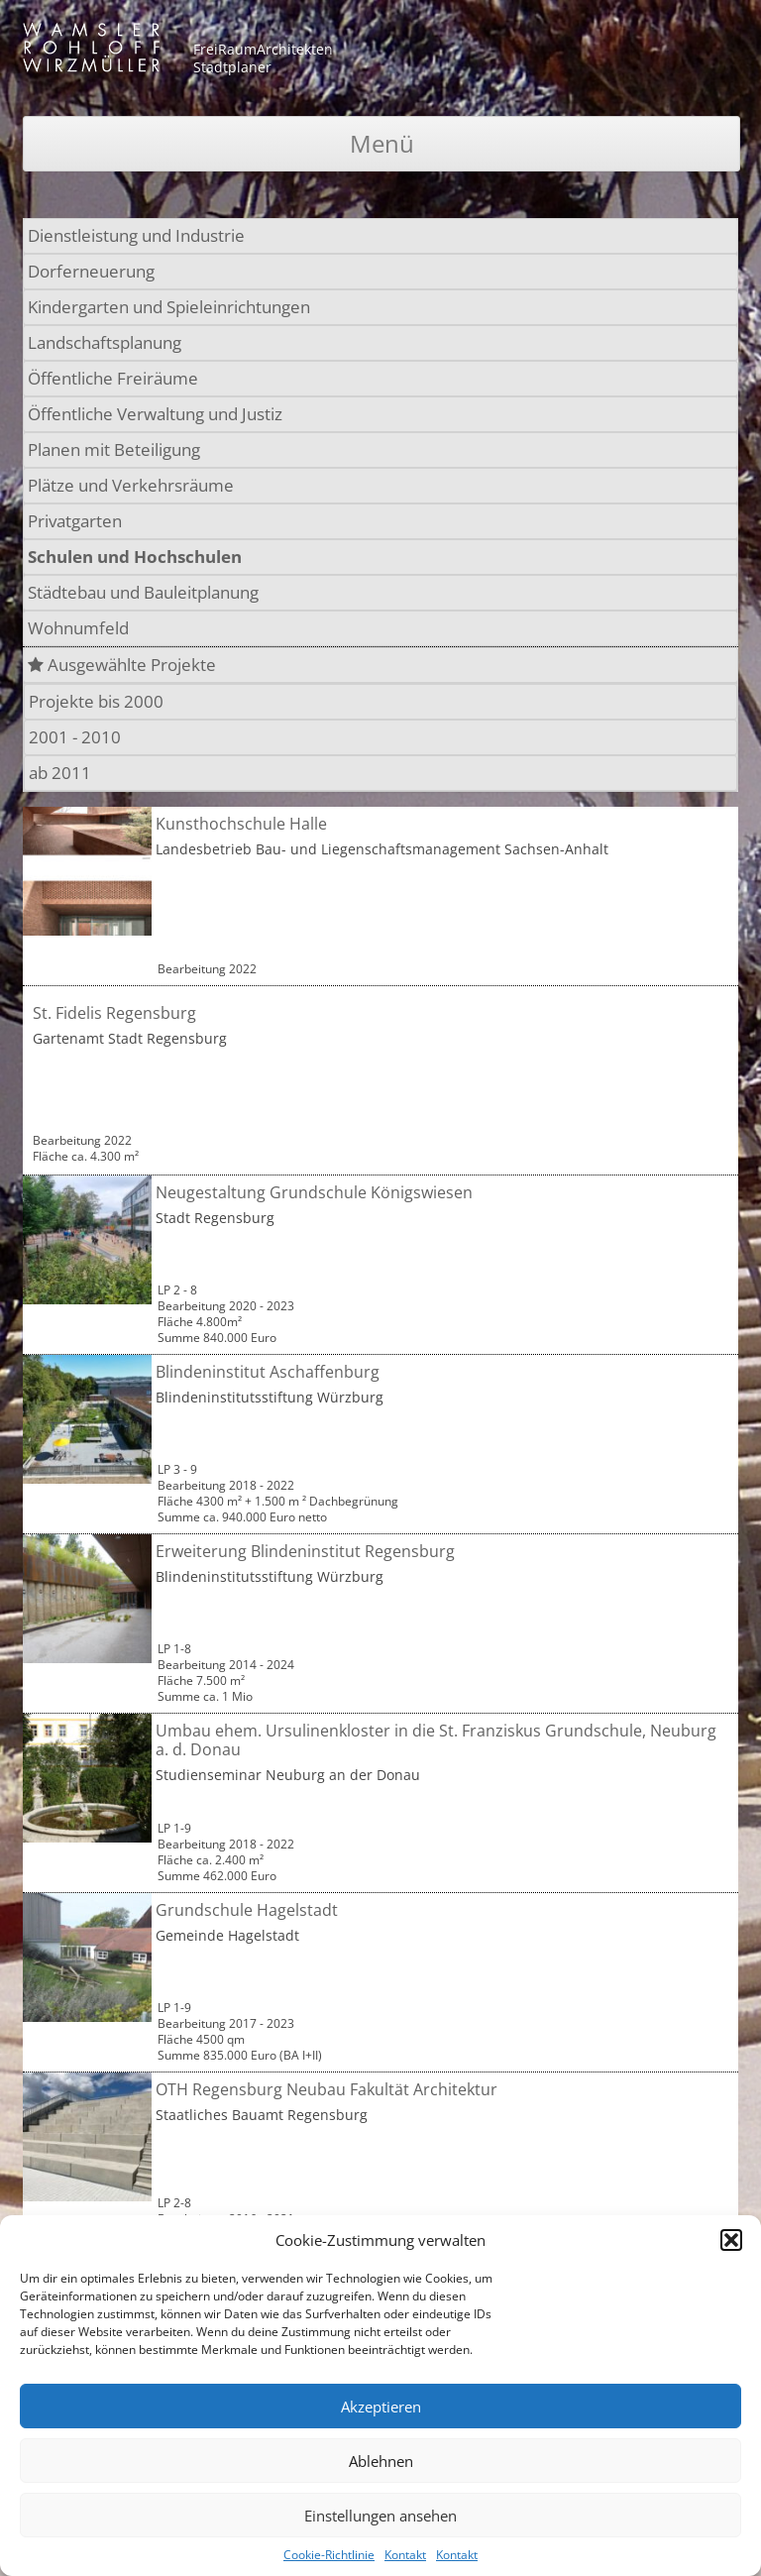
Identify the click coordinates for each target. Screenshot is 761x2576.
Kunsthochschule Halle (241, 824)
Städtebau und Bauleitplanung (143, 592)
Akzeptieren (381, 2406)
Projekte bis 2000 (96, 701)
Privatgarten (75, 520)
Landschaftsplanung (104, 342)
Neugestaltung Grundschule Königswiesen (314, 1192)
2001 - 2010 (75, 737)
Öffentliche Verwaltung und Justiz (155, 413)
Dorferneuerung (91, 271)
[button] (731, 2240)
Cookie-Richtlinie (329, 2554)
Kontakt (405, 2554)
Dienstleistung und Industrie (136, 235)
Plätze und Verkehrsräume (131, 485)
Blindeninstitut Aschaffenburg (268, 1372)
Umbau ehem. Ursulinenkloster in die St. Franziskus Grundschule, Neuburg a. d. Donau (436, 1740)
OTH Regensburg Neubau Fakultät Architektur (326, 2089)
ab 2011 (60, 772)
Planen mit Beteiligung (114, 449)
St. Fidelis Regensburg (114, 1013)
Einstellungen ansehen (380, 2515)
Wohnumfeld (78, 627)
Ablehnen (381, 2461)
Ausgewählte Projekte (122, 664)
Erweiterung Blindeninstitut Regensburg (305, 1551)
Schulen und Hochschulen (135, 556)
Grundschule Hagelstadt (247, 1910)
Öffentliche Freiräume (113, 378)
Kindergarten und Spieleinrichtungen (169, 306)
